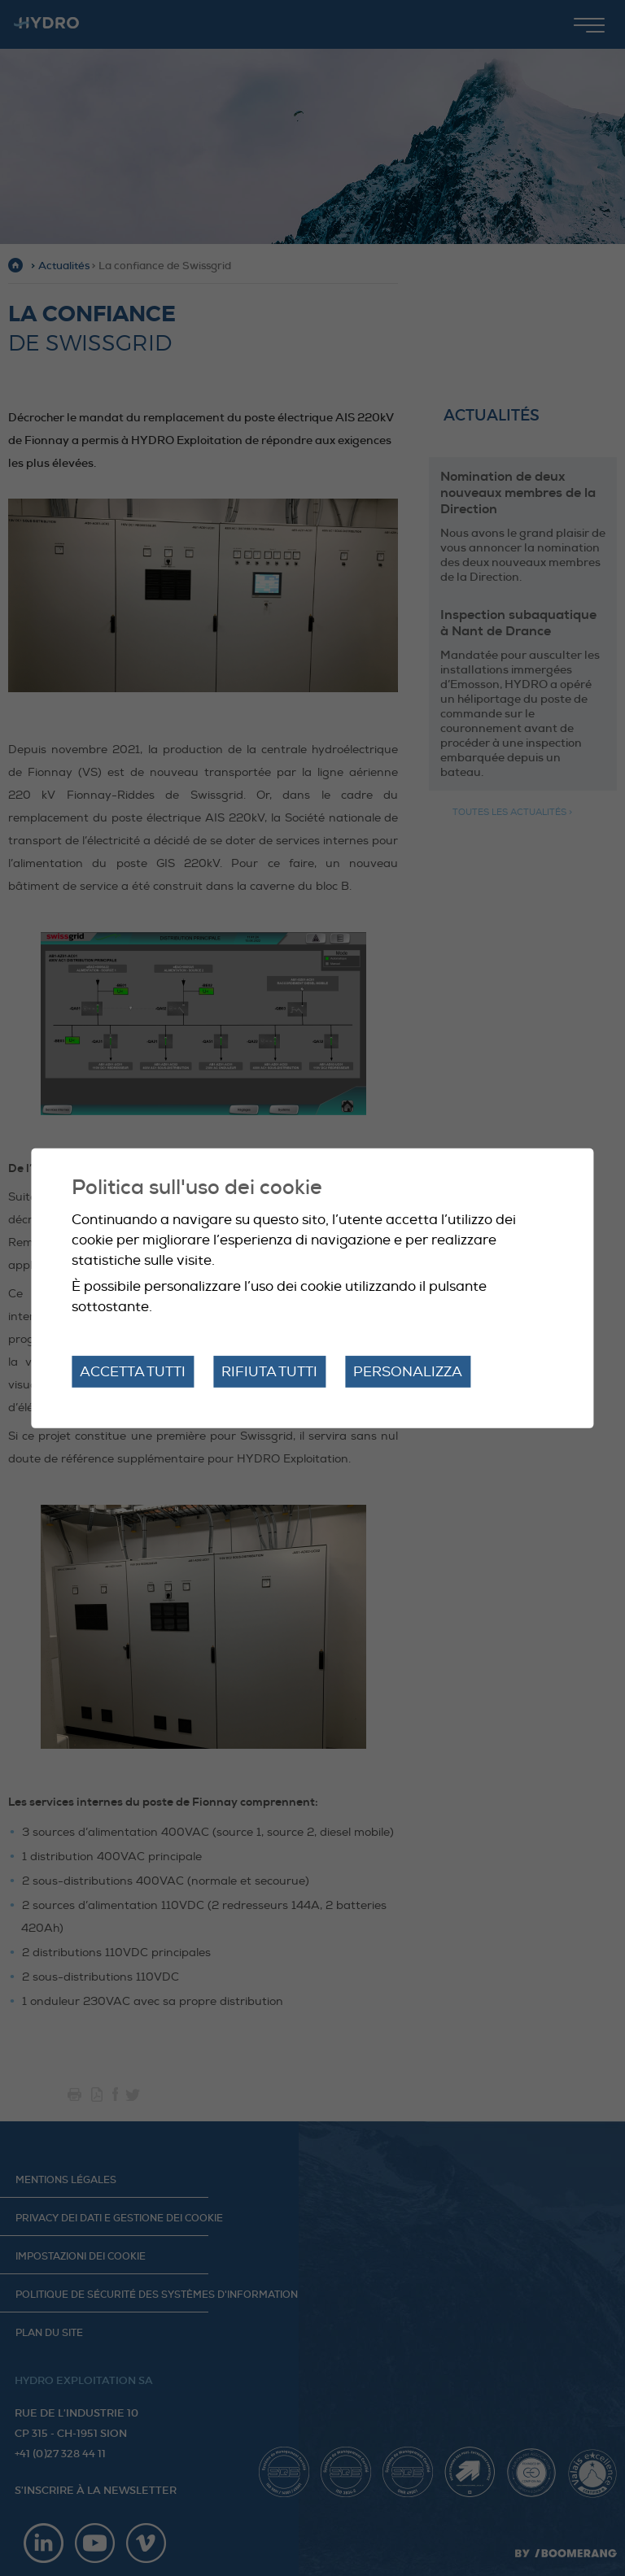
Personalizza (407, 1371)
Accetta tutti (133, 1371)
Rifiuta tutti (269, 1371)
